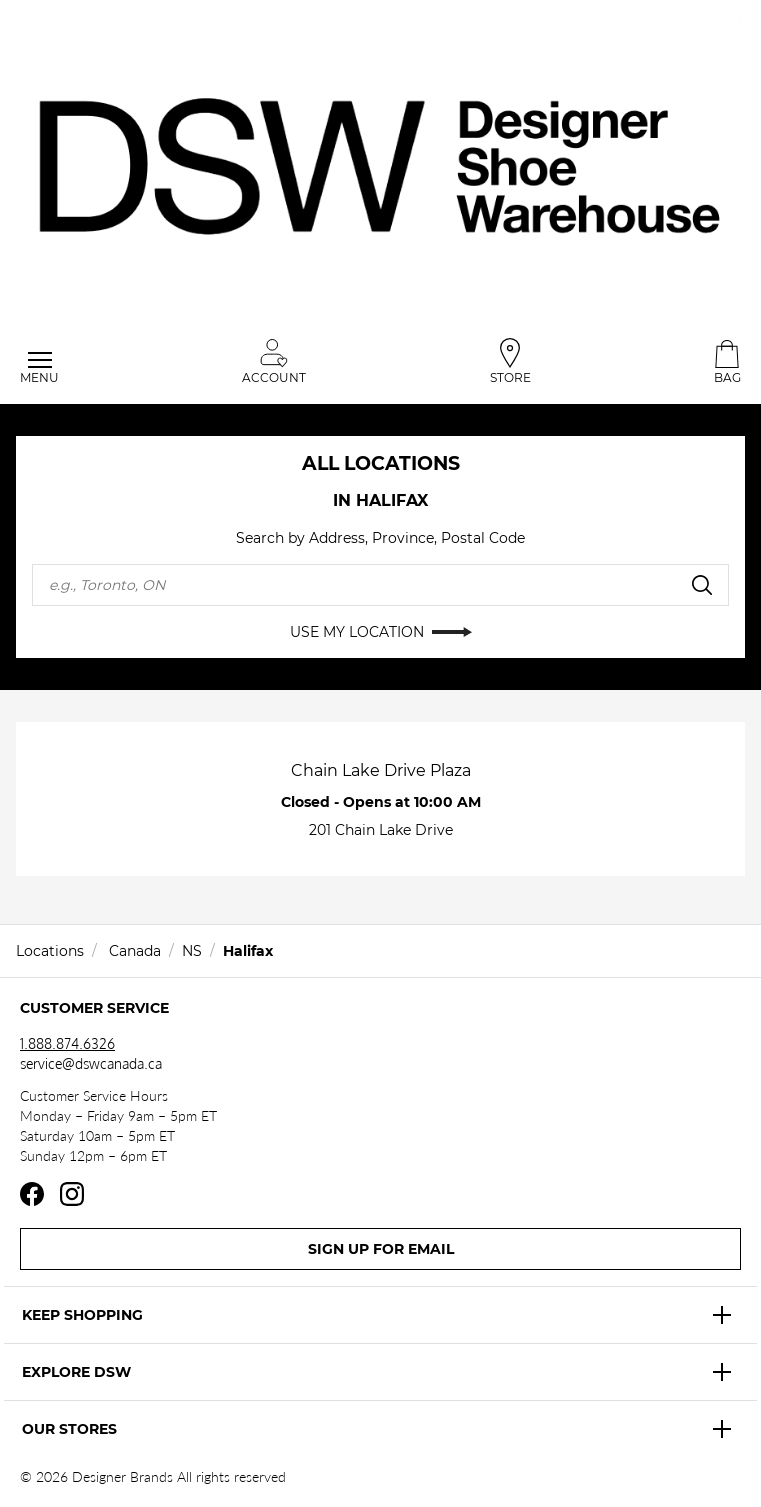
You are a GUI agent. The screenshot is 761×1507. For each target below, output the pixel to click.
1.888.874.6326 (67, 1043)
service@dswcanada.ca (91, 1063)
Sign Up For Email (381, 1249)
